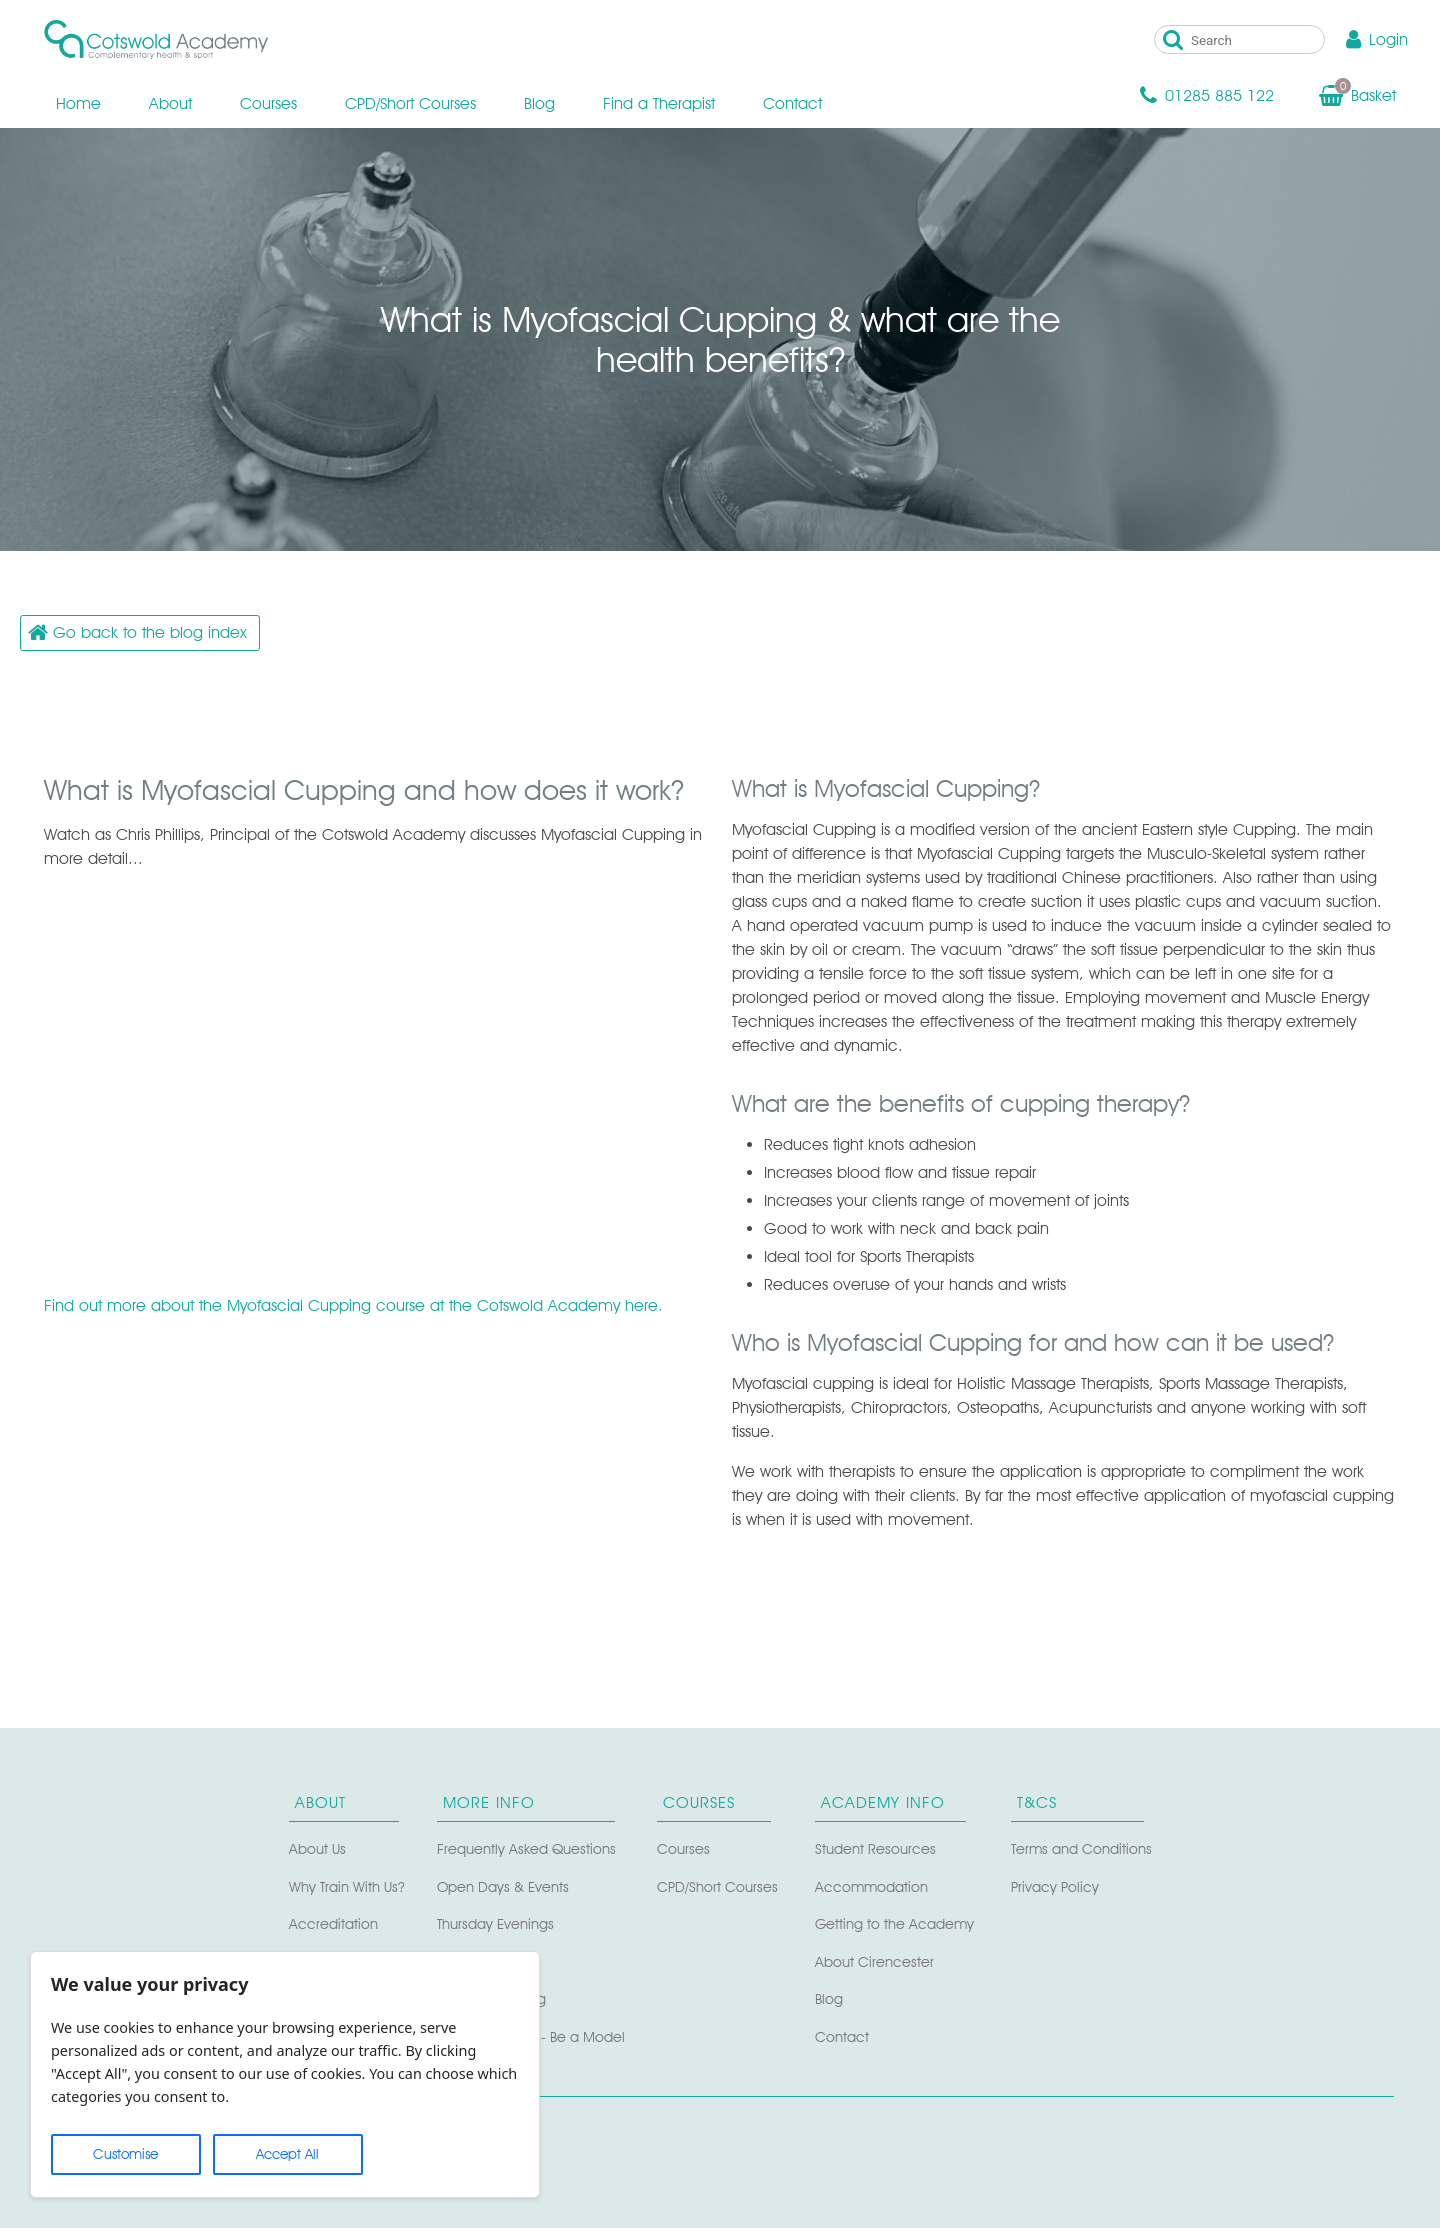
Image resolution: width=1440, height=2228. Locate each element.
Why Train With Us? (347, 1886)
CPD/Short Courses (410, 103)
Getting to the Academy (894, 1923)
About (170, 103)
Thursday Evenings (495, 1923)
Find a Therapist (659, 103)
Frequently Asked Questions (526, 1848)
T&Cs (1037, 1802)
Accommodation (871, 1886)
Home (78, 103)
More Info (489, 1802)
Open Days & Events (503, 1886)
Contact (792, 103)
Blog (539, 103)
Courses (268, 103)
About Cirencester (874, 1961)
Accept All (287, 2154)
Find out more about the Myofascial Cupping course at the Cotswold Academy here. (353, 1305)
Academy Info (883, 1802)
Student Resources (875, 1848)
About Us (317, 1848)
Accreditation (333, 1923)
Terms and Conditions (1081, 1848)
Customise (125, 2154)
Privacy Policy (1055, 1886)
